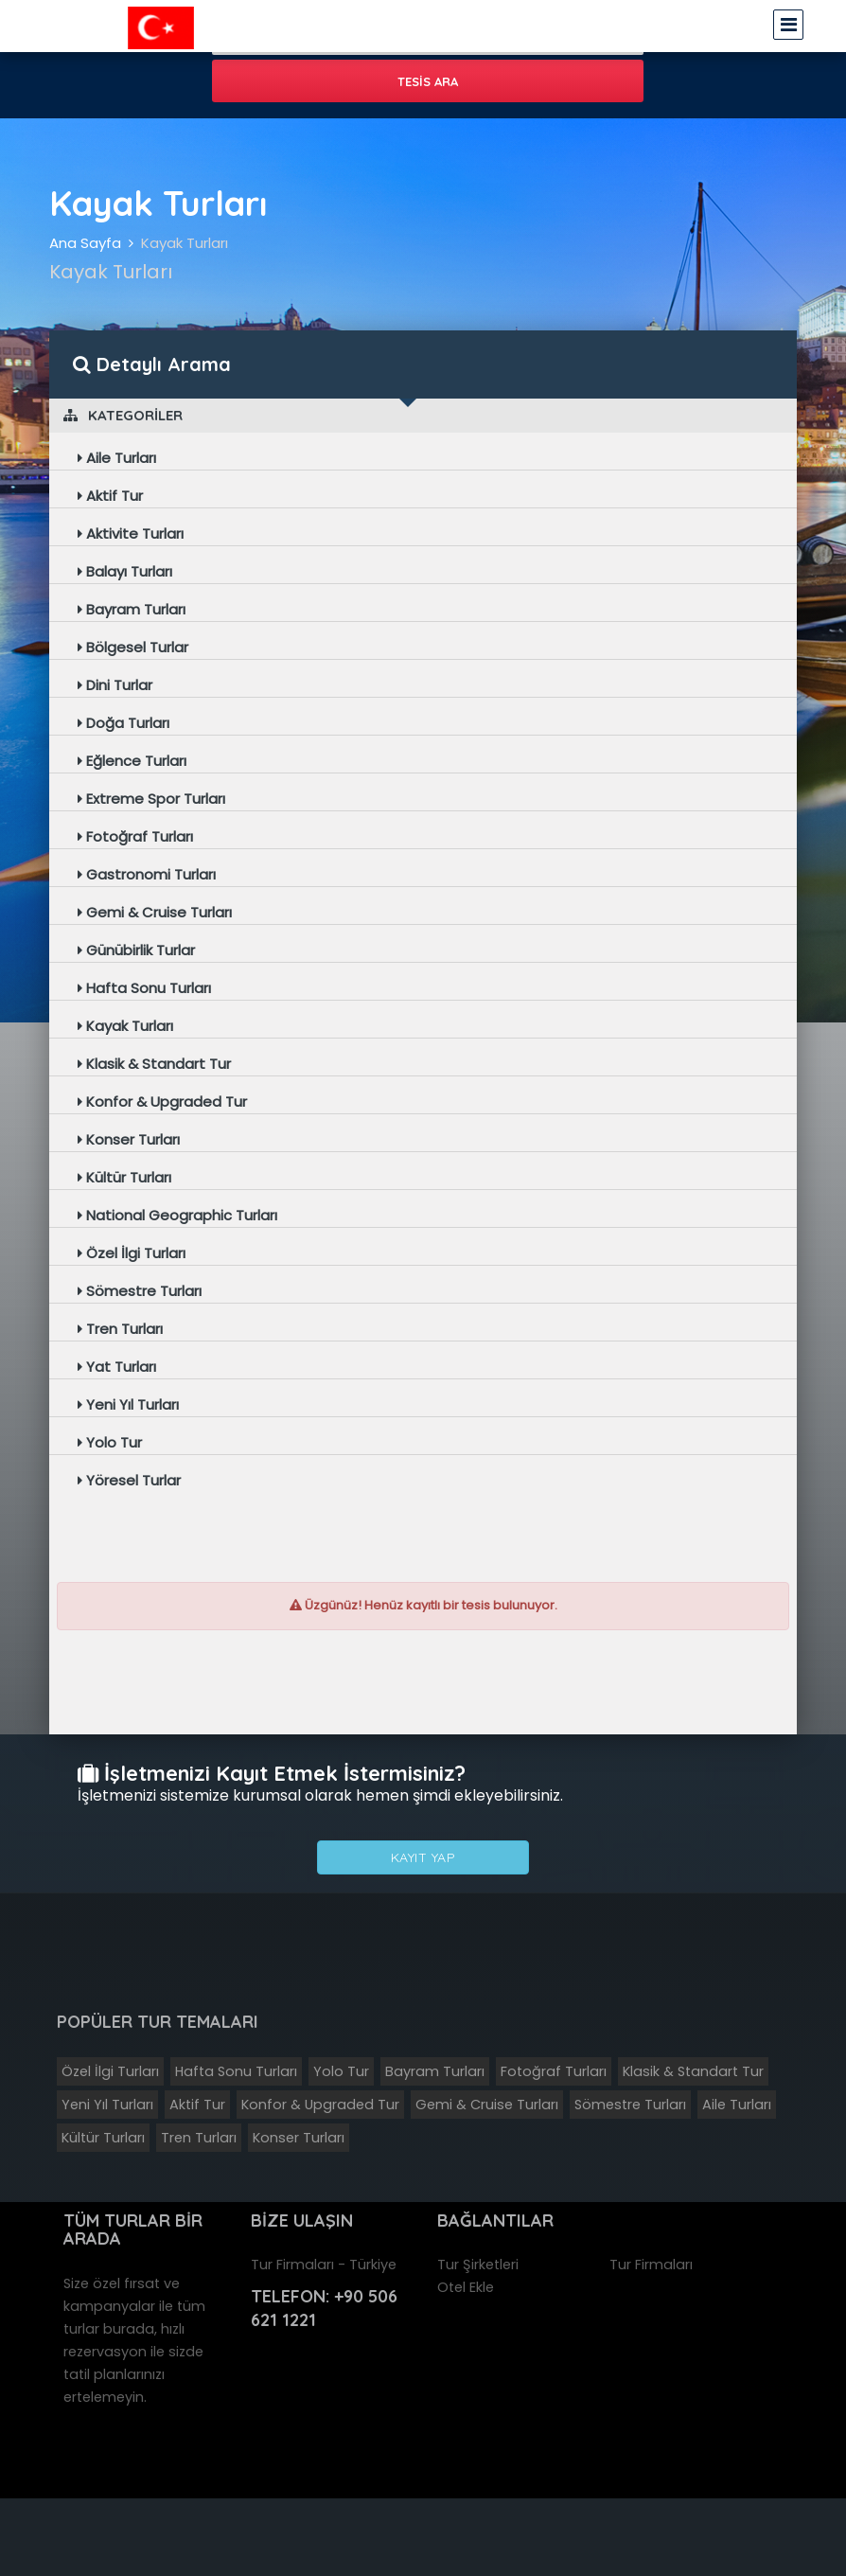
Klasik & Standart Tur (154, 1064)
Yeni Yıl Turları (128, 1404)
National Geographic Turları (177, 1215)
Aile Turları (117, 458)
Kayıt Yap (423, 1857)
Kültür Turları (124, 1177)
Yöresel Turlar (129, 1480)
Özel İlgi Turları (131, 1253)
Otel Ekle (465, 2287)
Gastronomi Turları (147, 874)
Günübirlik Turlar (136, 950)
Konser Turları (129, 1139)
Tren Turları (120, 1329)
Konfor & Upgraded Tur (162, 1101)
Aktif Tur (110, 496)
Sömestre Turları (140, 1291)
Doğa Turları (123, 723)
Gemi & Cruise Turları (155, 912)
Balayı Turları (125, 571)
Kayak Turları (184, 243)
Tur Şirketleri (478, 2264)
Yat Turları (117, 1367)
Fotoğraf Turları (135, 836)
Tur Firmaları (651, 2264)
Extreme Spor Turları (151, 798)
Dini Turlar (115, 685)
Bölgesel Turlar (133, 647)
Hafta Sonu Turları (144, 988)
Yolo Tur (110, 1442)
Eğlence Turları (132, 761)
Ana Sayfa (85, 243)
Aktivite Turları (131, 533)
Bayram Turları (131, 609)
